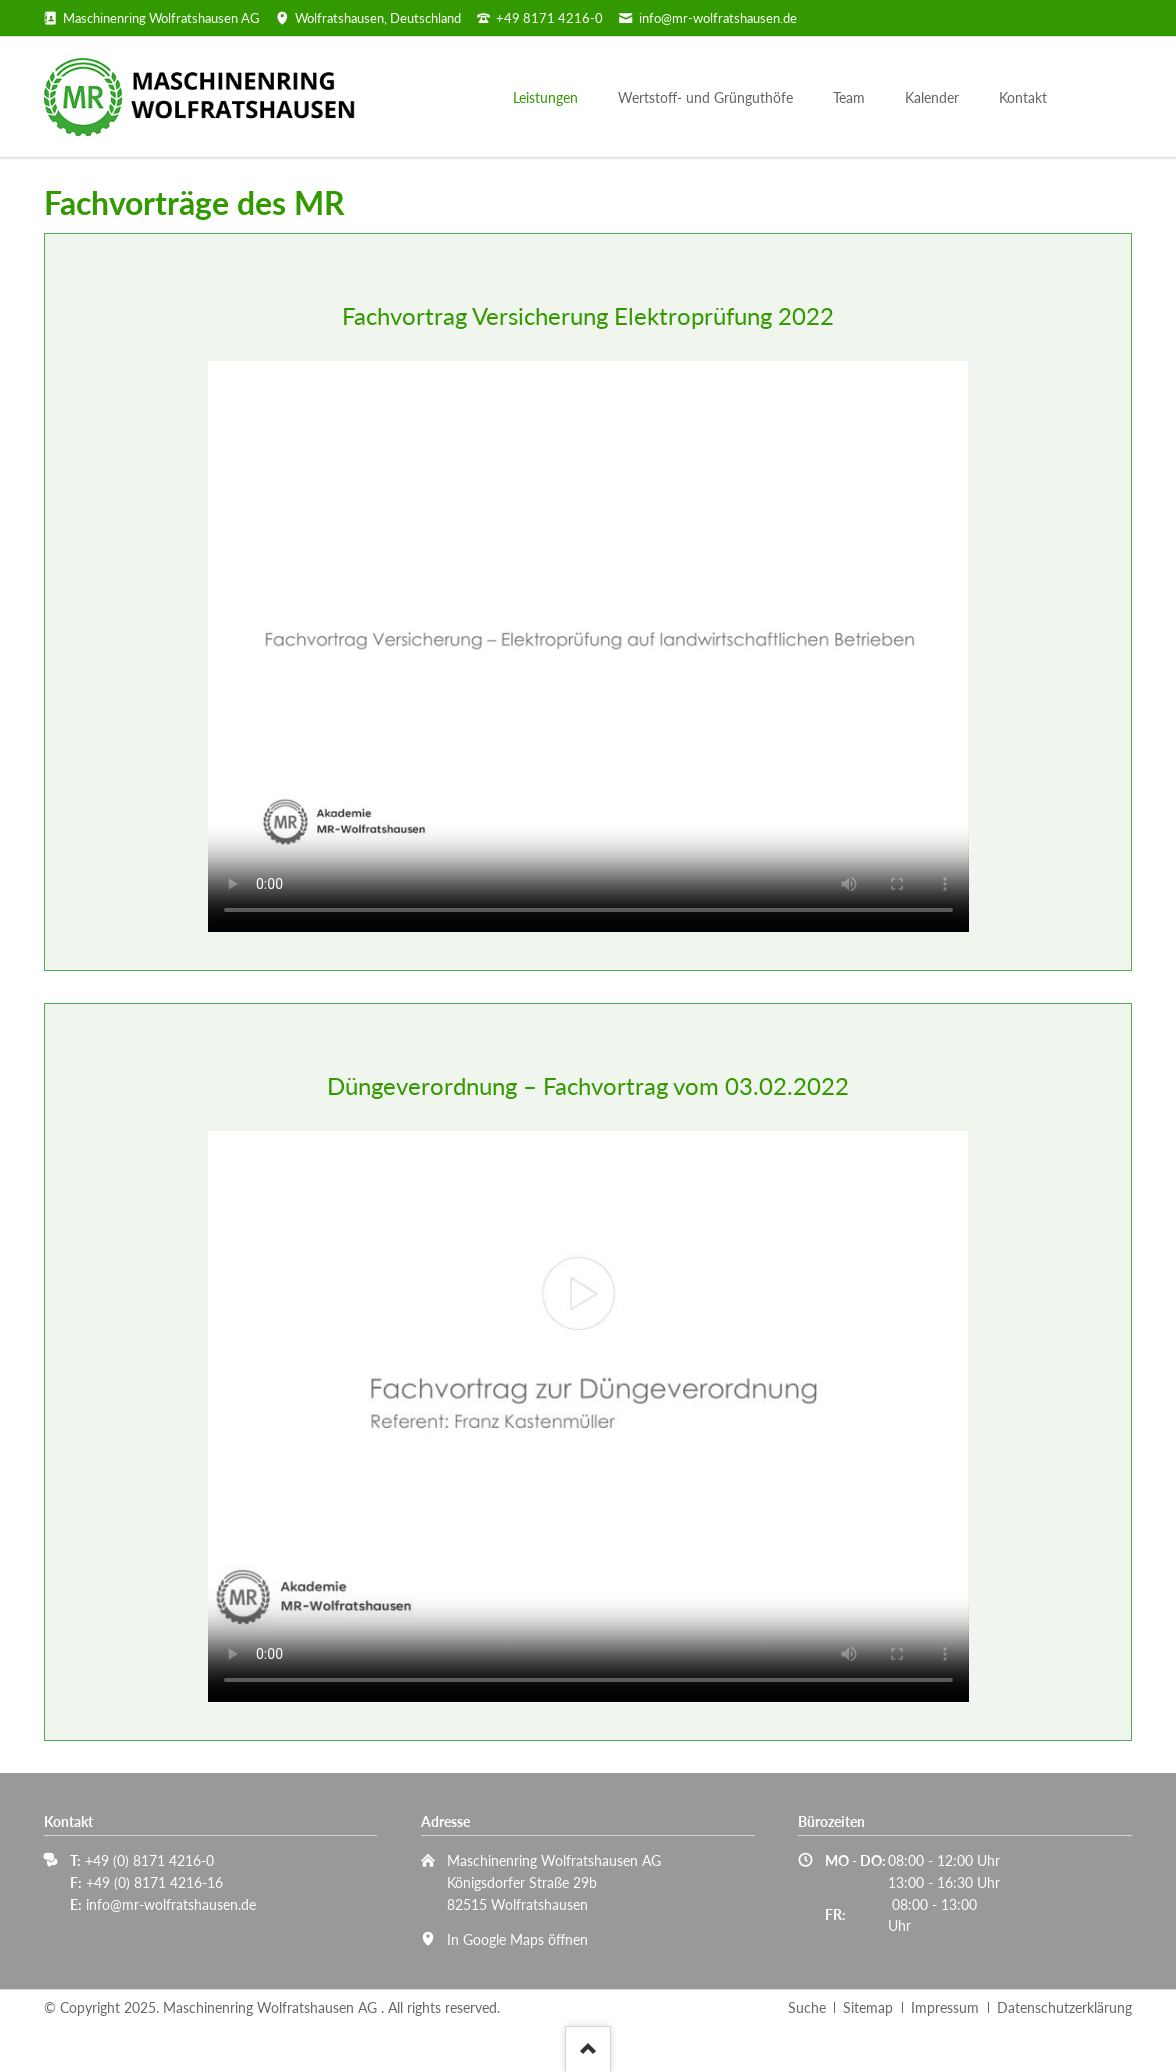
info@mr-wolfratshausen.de (171, 1904)
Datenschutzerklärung (1064, 2007)
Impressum (945, 2007)
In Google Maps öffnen (517, 1939)
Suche (807, 2007)
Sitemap (868, 2007)
